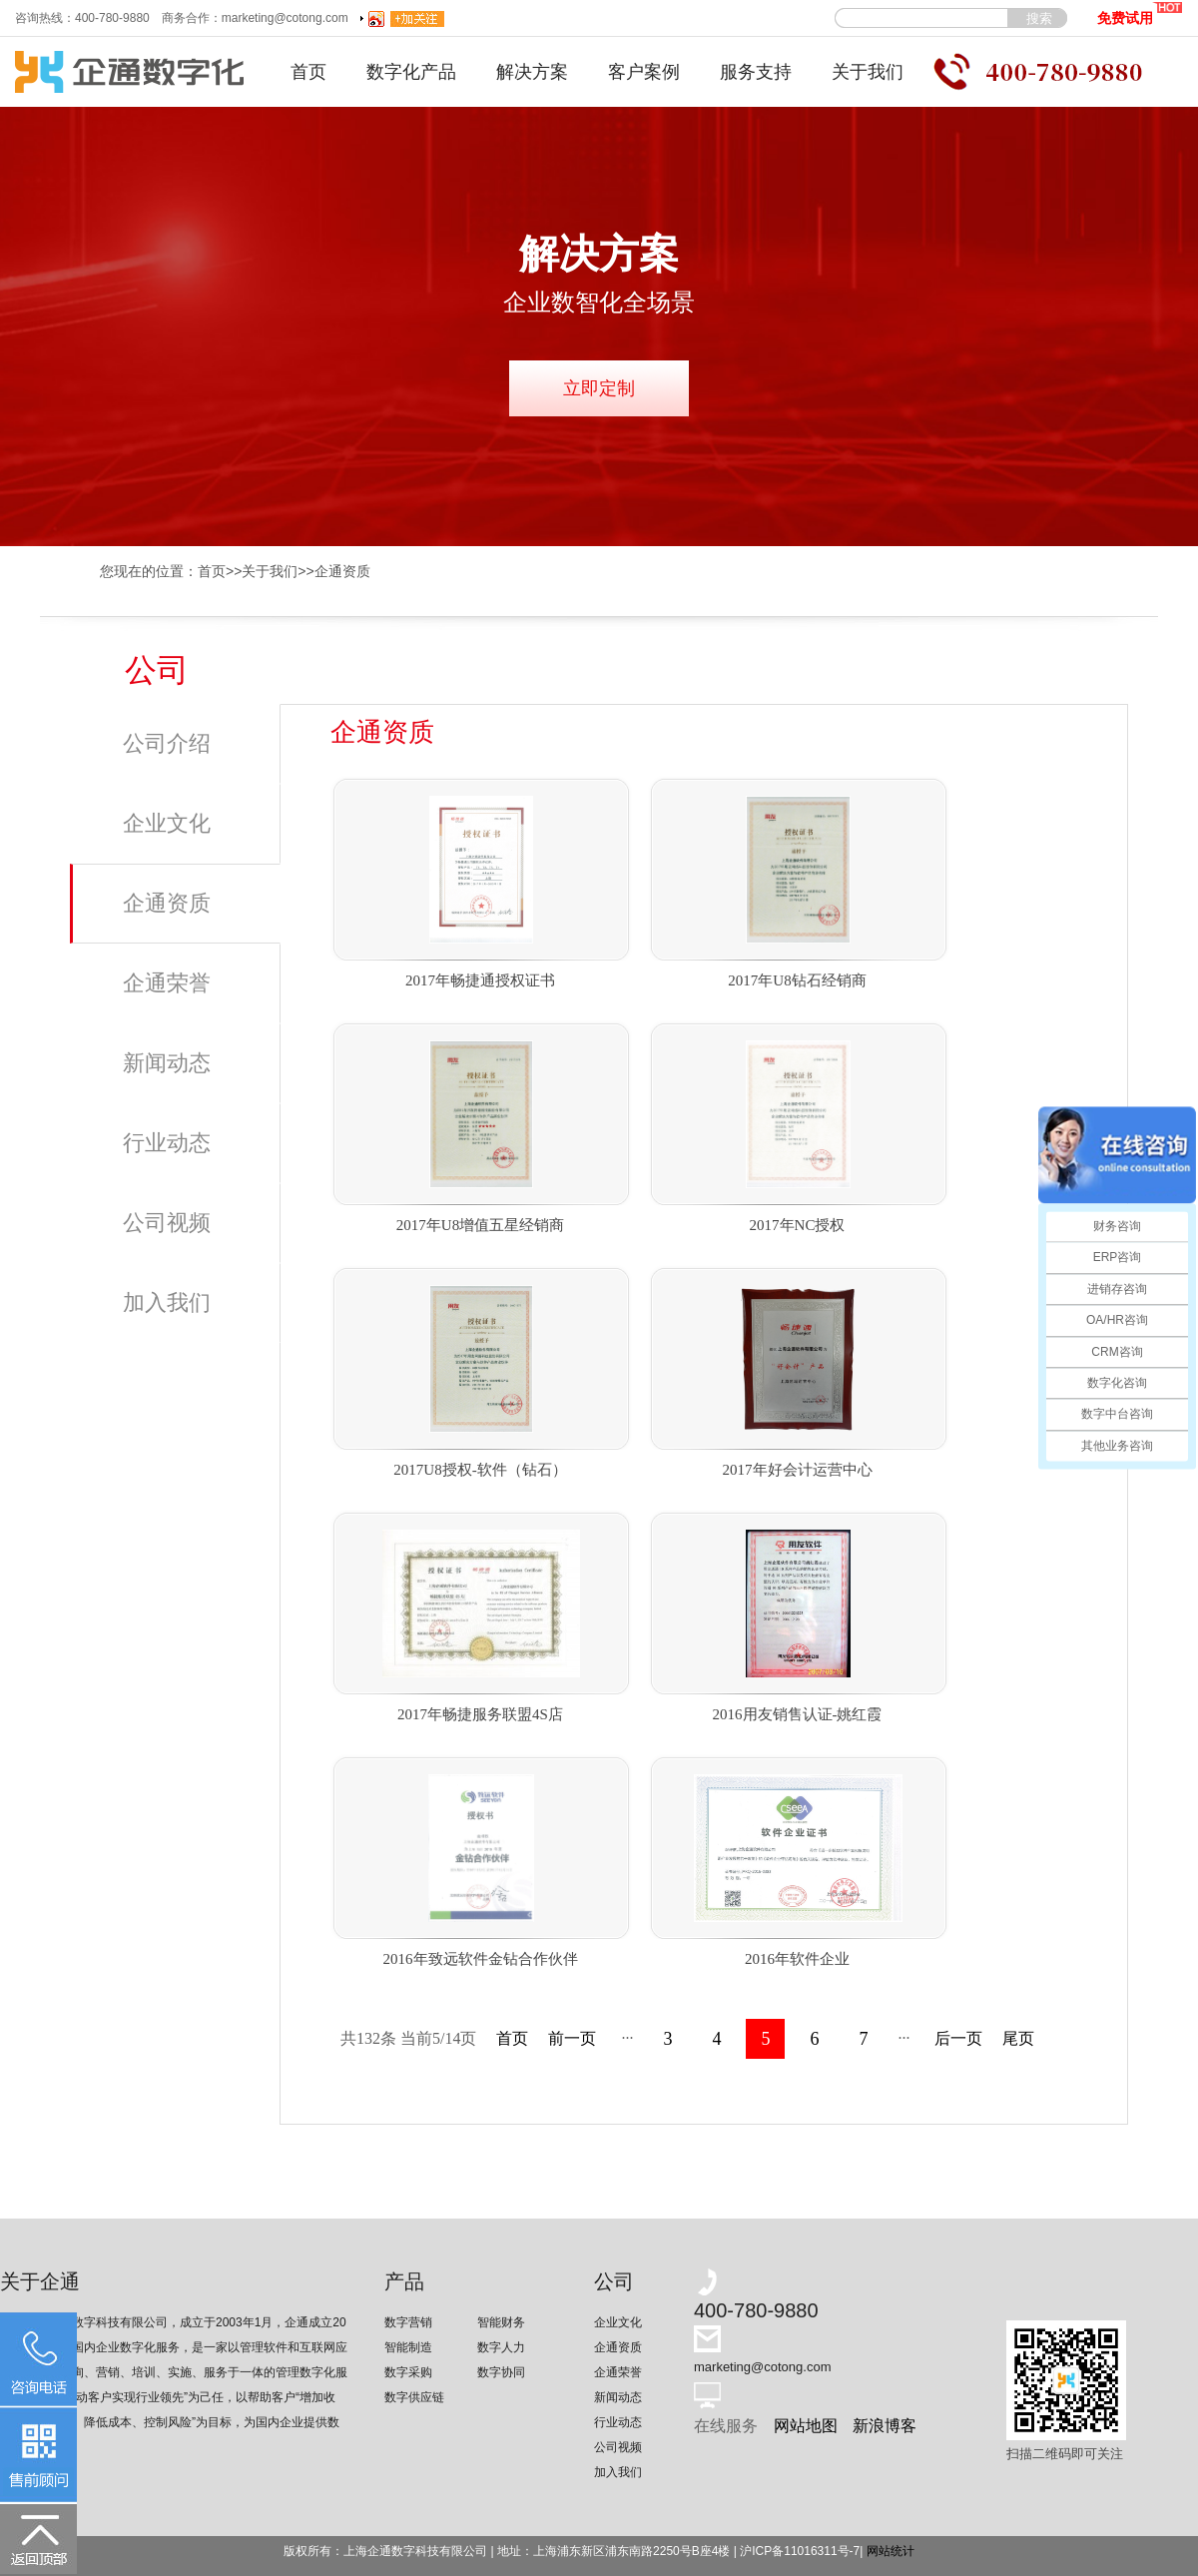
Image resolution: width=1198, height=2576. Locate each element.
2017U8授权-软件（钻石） (479, 1470)
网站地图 (806, 2425)
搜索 (1039, 18)
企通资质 (342, 571)
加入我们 (167, 1302)
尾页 (1018, 2038)
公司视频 (167, 1222)
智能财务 (501, 2322)
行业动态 (167, 1142)
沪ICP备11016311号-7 (800, 2551)
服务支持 (756, 72)
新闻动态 (167, 1062)
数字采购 (408, 2372)
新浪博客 (884, 2425)
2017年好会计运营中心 (798, 1470)
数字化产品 (411, 72)
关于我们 (867, 72)
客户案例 (644, 72)
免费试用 (1139, 13)
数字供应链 (414, 2397)
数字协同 (501, 2372)
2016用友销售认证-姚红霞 (798, 1714)
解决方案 (532, 72)
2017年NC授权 (798, 1225)
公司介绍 (167, 743)
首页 (308, 72)
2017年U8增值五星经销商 (480, 1225)
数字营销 (408, 2322)
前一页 (572, 2038)
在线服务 (726, 2425)
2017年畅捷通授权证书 (480, 980)
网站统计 (890, 2551)
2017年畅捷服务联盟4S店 (480, 1714)
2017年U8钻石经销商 (797, 980)
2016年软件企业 (797, 1959)
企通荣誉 (167, 982)
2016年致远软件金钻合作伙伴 (480, 1959)
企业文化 (167, 823)
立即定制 (599, 388)
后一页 (958, 2038)
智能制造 (408, 2347)
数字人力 (501, 2347)
